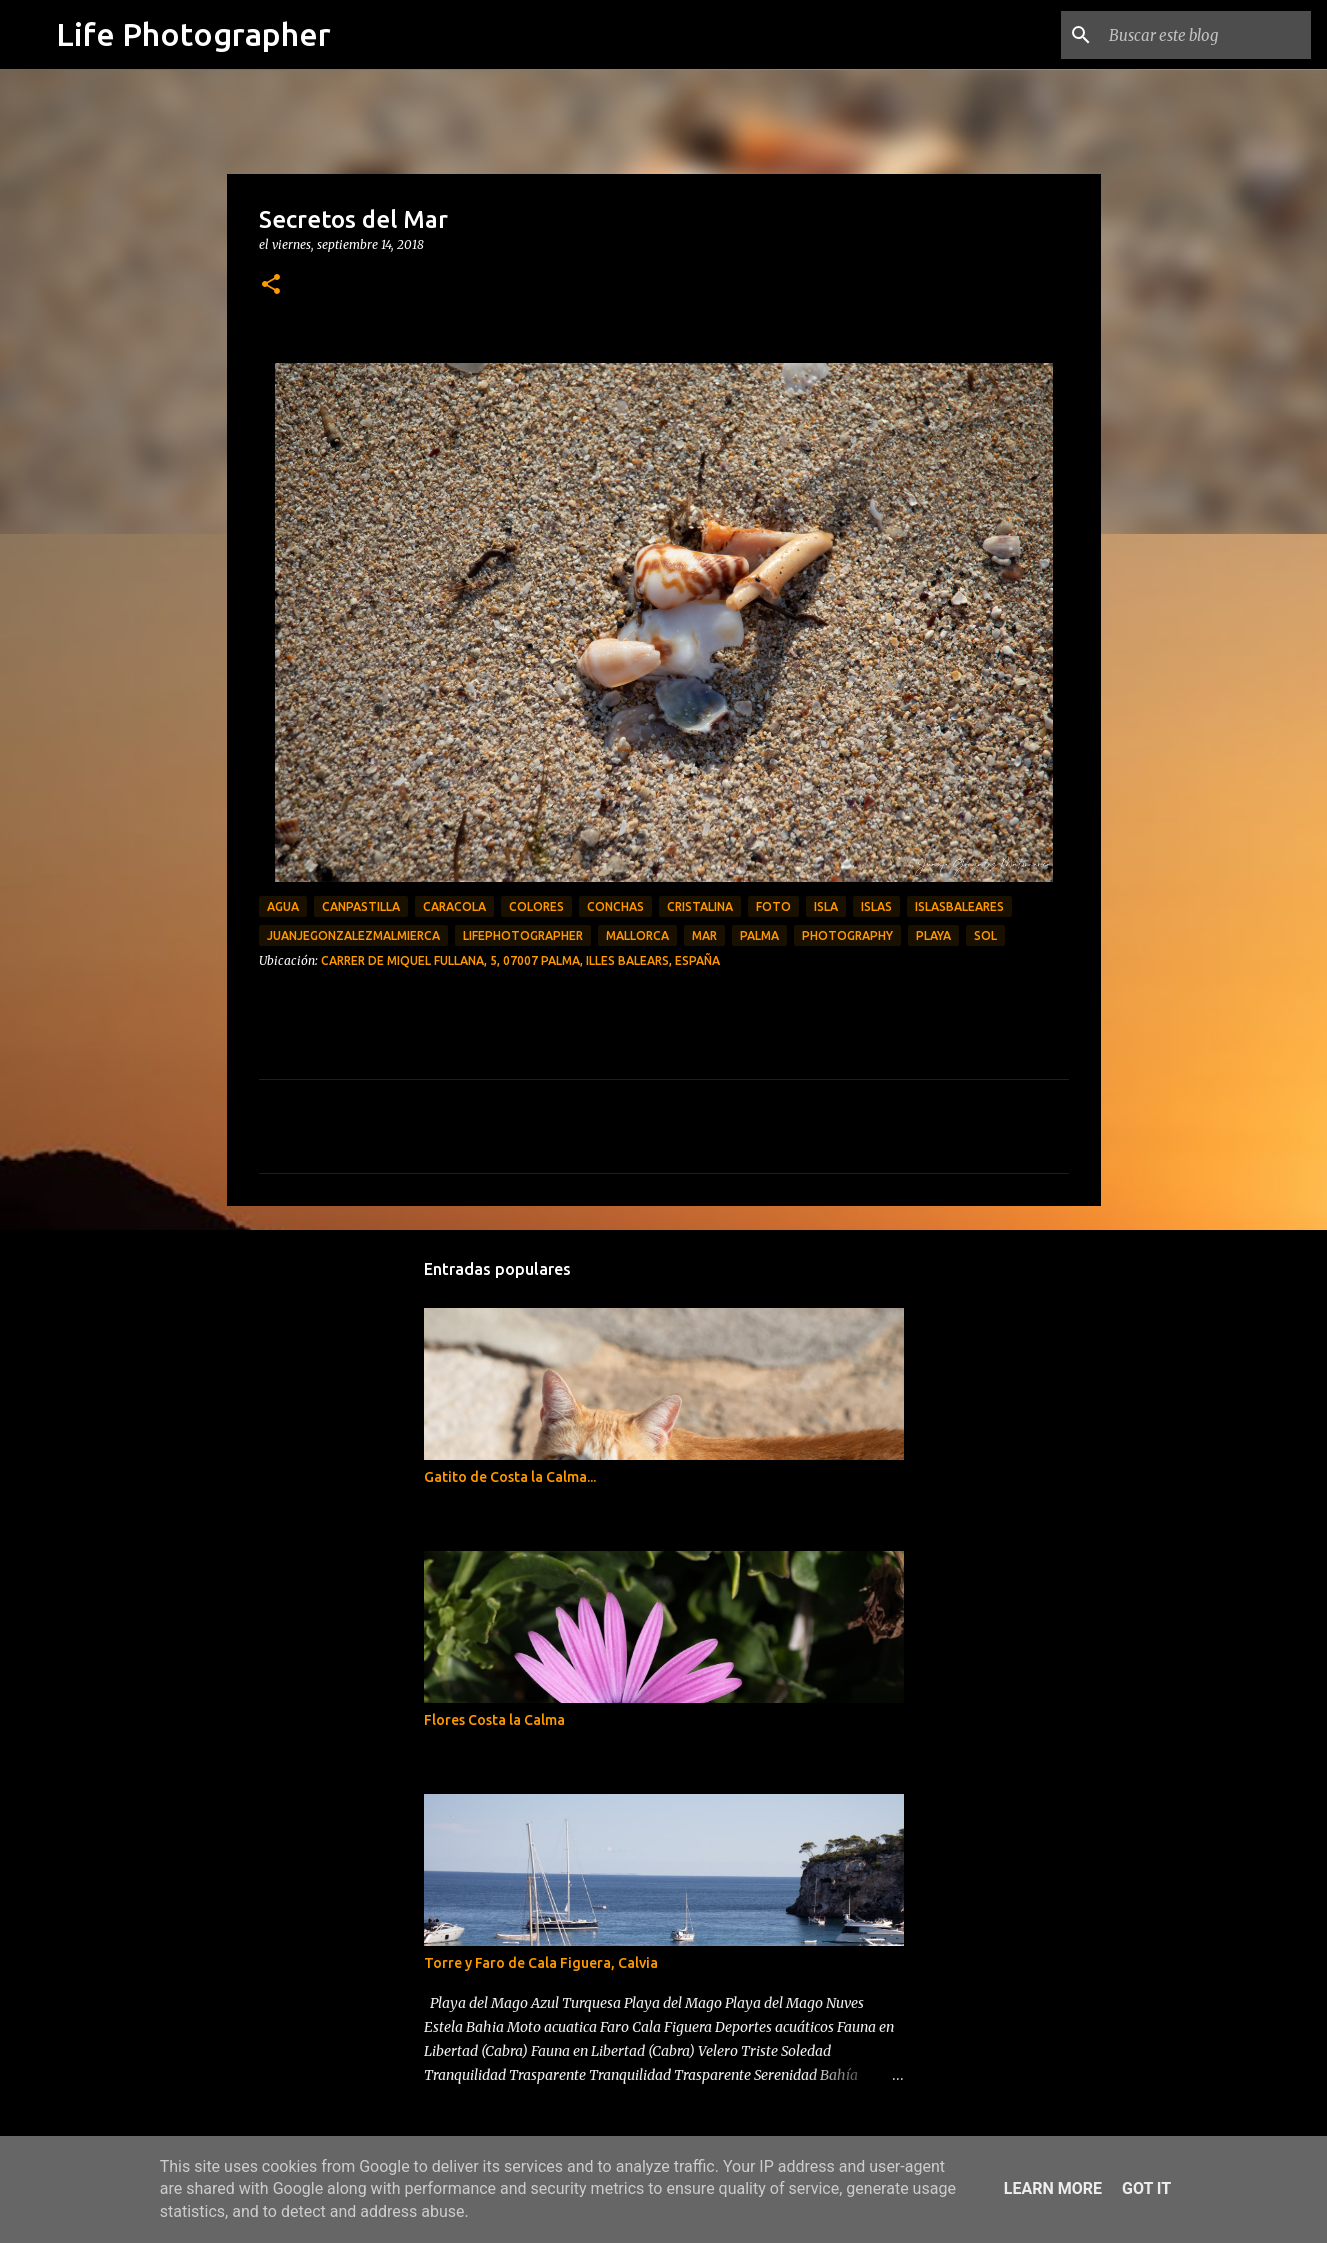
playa (933, 935)
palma (759, 935)
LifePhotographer (523, 935)
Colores (536, 906)
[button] (271, 285)
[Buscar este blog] (1206, 35)
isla (826, 906)
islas (876, 906)
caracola (454, 906)
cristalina (700, 906)
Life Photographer (193, 34)
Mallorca (637, 935)
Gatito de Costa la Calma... (510, 1477)
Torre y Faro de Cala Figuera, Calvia (541, 1963)
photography (847, 935)
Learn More (1053, 2188)
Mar (704, 935)
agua (283, 906)
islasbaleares (959, 906)
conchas (615, 906)
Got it (1146, 2188)
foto (773, 906)
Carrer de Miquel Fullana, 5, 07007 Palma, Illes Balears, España (520, 960)
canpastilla (361, 906)
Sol (985, 935)
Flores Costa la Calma (494, 1720)
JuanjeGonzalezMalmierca (353, 935)
